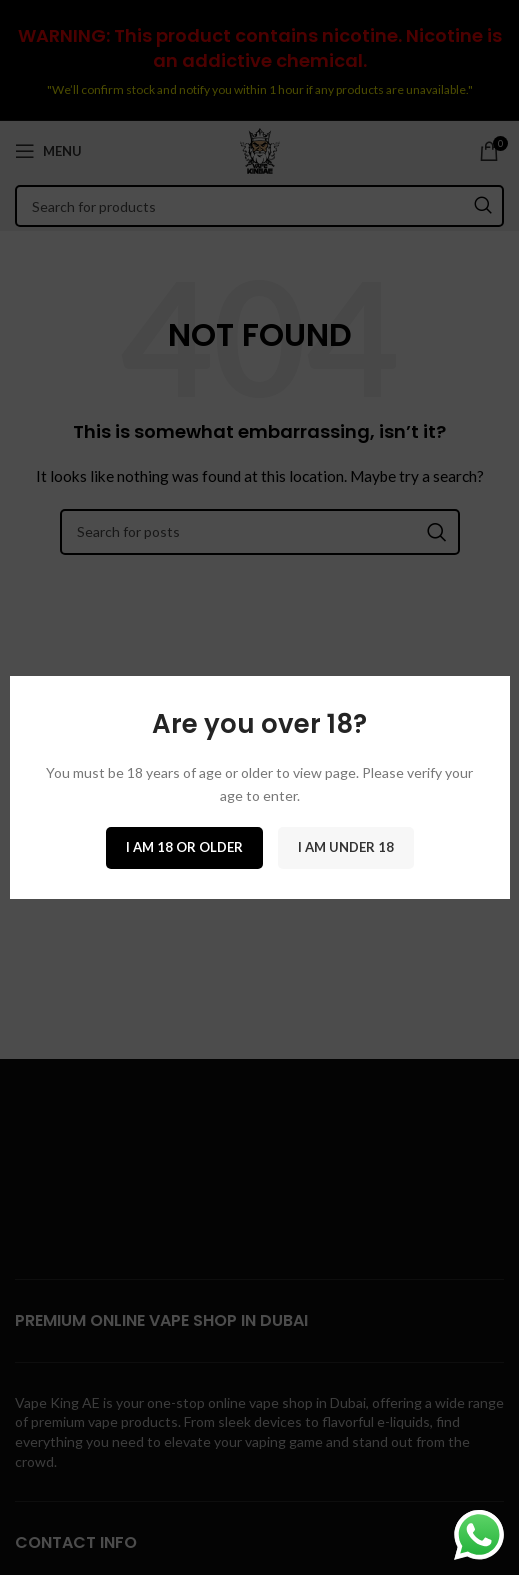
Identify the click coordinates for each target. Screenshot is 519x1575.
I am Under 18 (346, 847)
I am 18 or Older (184, 847)
